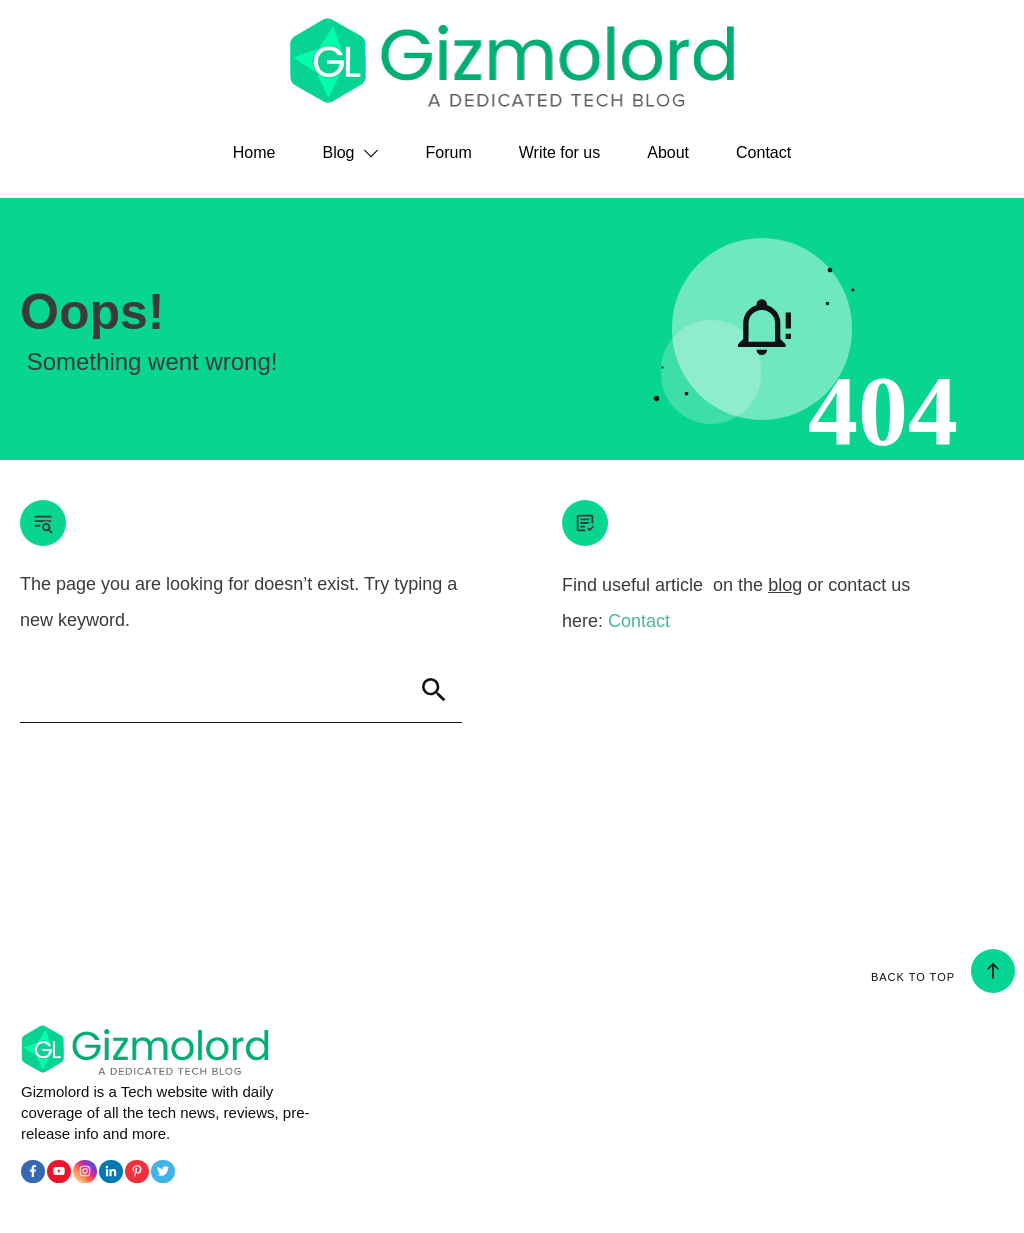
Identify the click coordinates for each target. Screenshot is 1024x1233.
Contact (639, 621)
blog (785, 585)
